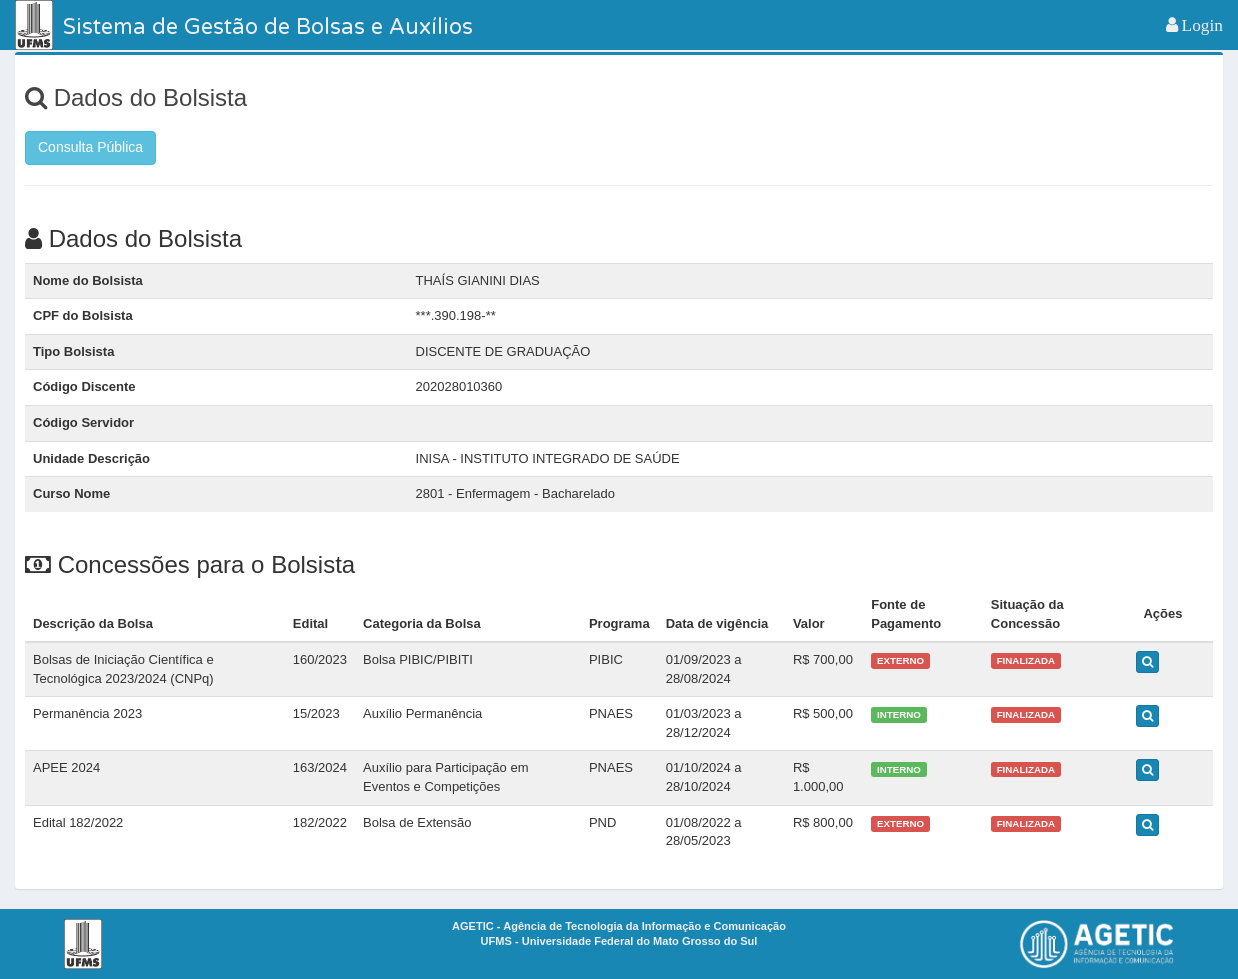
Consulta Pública (90, 147)
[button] (1194, 25)
